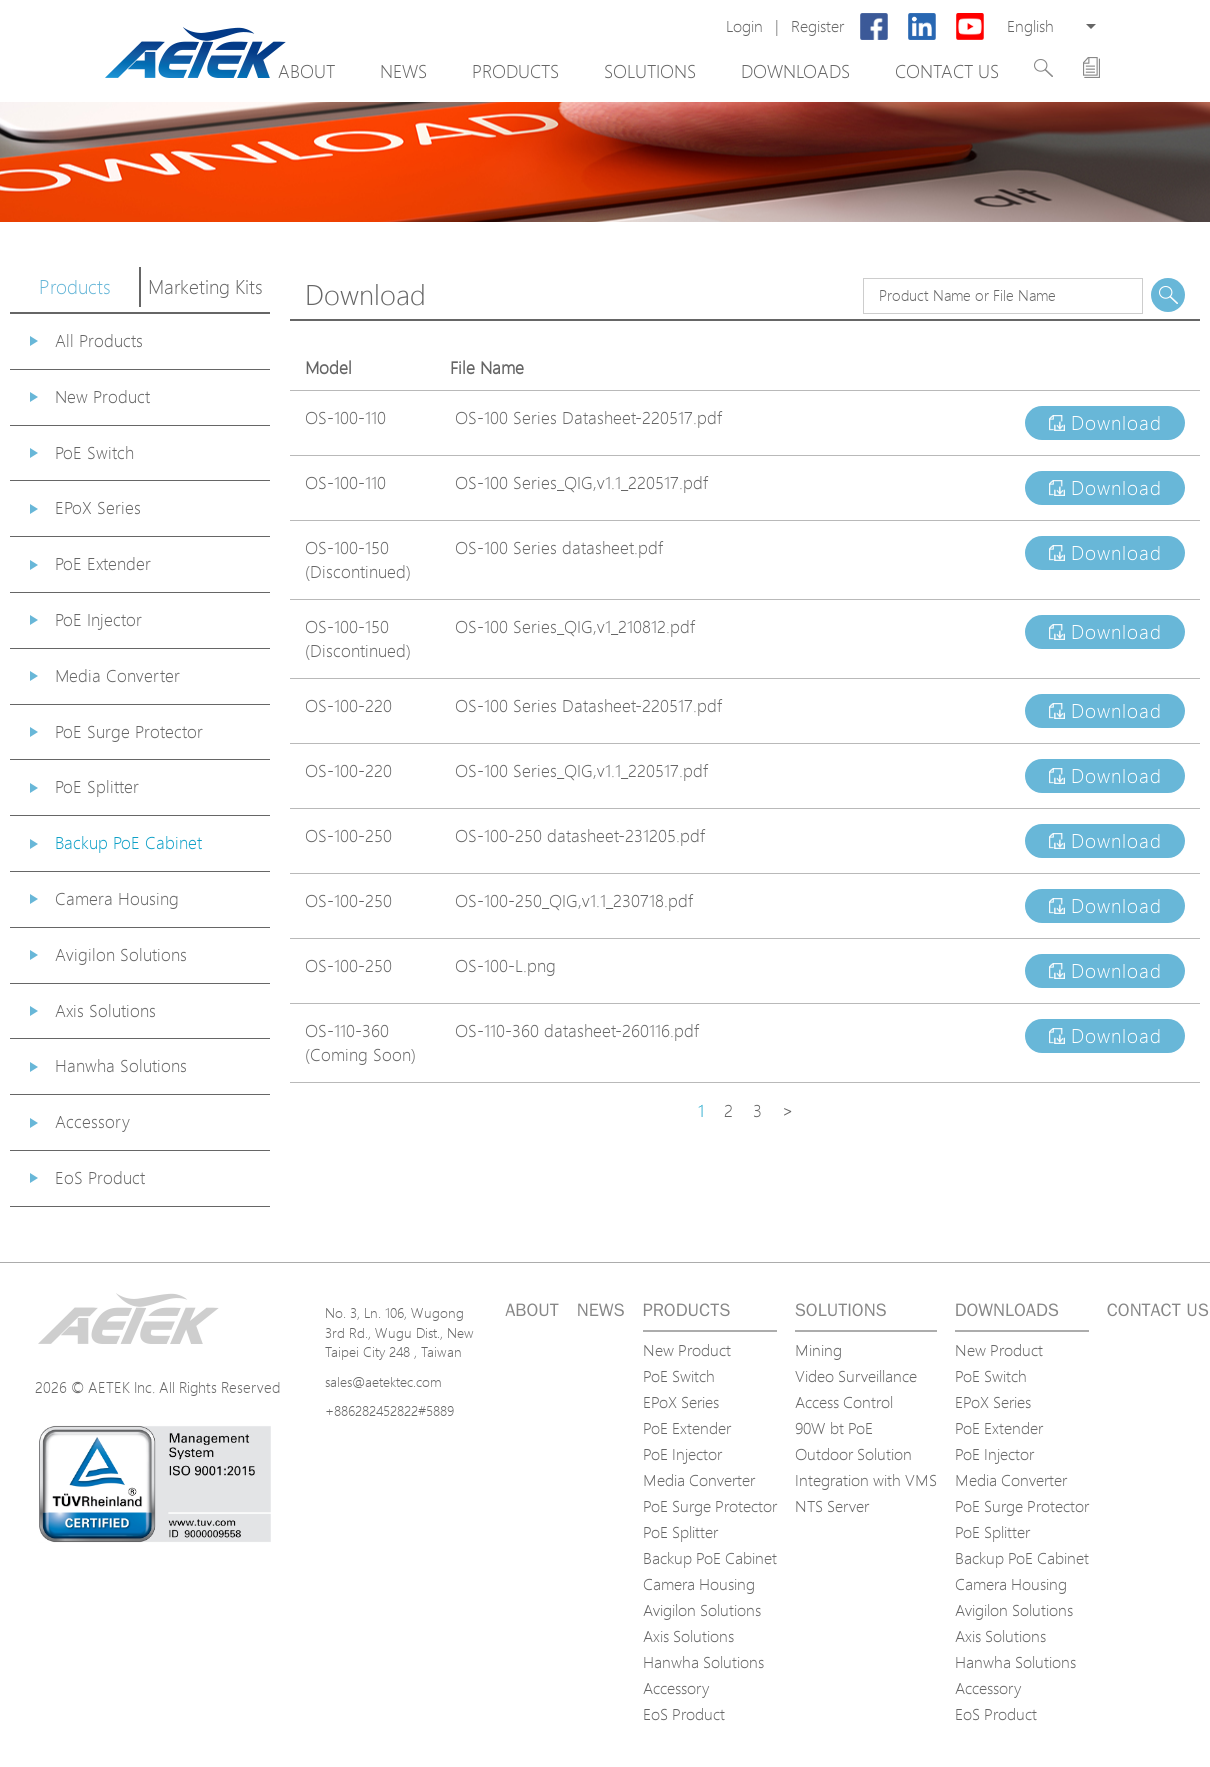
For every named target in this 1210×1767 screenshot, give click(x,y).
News (403, 71)
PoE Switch (94, 452)
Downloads (795, 71)
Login (744, 26)
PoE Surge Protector (129, 731)
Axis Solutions (105, 1010)
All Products (99, 340)
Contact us (947, 71)
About (306, 71)
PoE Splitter (97, 786)
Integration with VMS (866, 1480)
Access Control (844, 1402)
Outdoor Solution (853, 1454)
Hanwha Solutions (121, 1065)
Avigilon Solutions (121, 954)
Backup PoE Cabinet (128, 842)
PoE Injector (98, 619)
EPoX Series (98, 507)
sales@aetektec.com (383, 1381)
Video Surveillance (856, 1376)
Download (1105, 423)
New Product (102, 396)
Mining (818, 1350)
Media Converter (117, 675)
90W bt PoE (834, 1428)
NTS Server (832, 1506)
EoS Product (100, 1177)
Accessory (92, 1121)
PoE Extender (103, 563)
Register (817, 26)
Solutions (650, 71)
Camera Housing (117, 898)
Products (515, 71)
